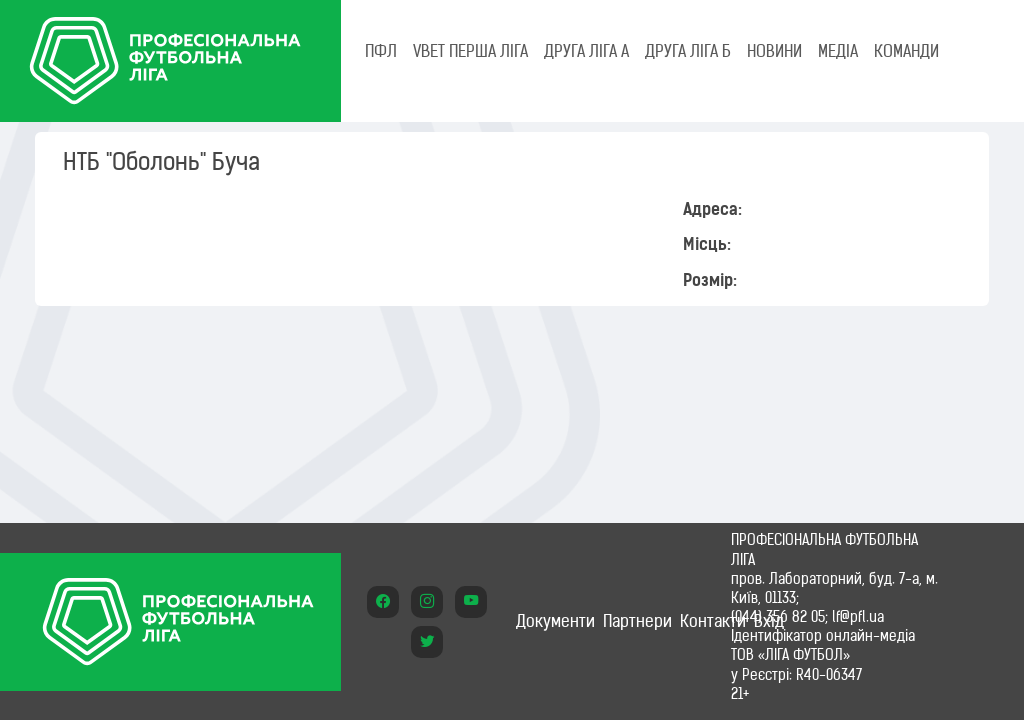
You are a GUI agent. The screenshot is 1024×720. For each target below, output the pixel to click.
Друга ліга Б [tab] (688, 51)
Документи (555, 621)
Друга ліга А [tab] (586, 51)
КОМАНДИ (906, 51)
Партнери (637, 621)
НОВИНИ (774, 51)
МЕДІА (838, 51)
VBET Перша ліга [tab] (470, 51)
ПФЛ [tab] (381, 51)
